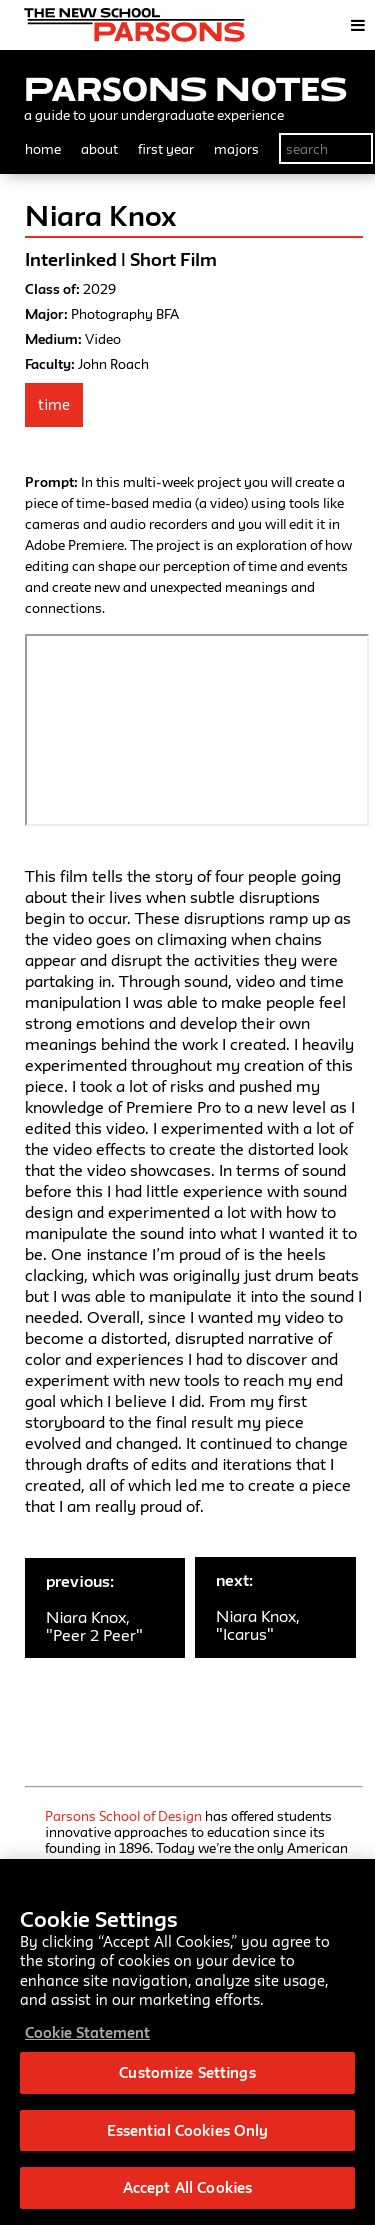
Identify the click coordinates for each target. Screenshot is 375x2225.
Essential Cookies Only (188, 2130)
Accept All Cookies (187, 2187)
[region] (187, 2042)
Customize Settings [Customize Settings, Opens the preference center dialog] (187, 2072)
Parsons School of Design (123, 1816)
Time (54, 404)
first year (166, 149)
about (99, 149)
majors (236, 149)
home (43, 149)
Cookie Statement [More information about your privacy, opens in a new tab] (87, 2032)
